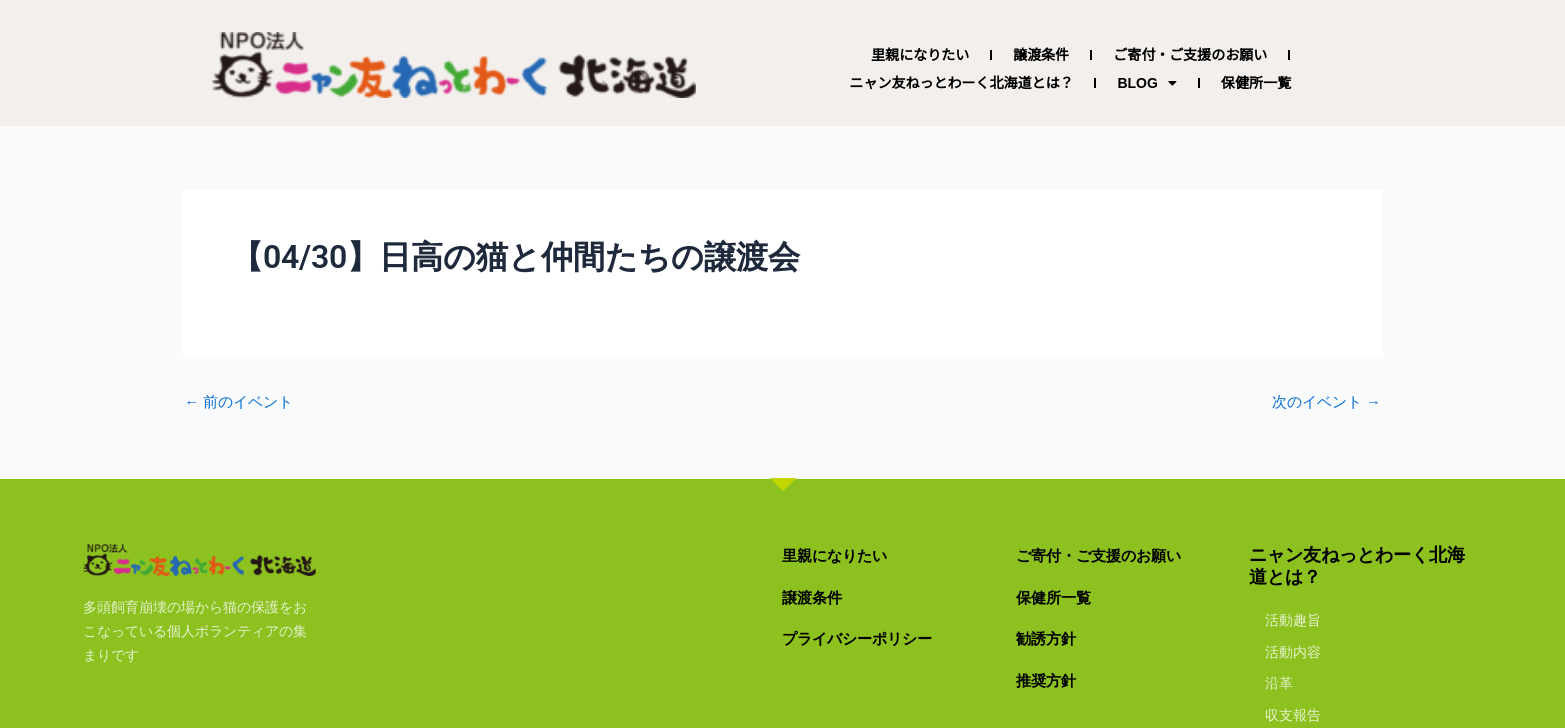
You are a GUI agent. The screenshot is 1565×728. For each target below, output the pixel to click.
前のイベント (243, 402)
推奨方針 (1052, 679)
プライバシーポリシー (872, 637)
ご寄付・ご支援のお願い (1190, 55)
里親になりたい (920, 55)
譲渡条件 (1041, 55)
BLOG (1146, 83)
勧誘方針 (1052, 637)
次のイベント (1323, 402)
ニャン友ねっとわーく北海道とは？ (961, 83)
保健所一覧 (1256, 83)
